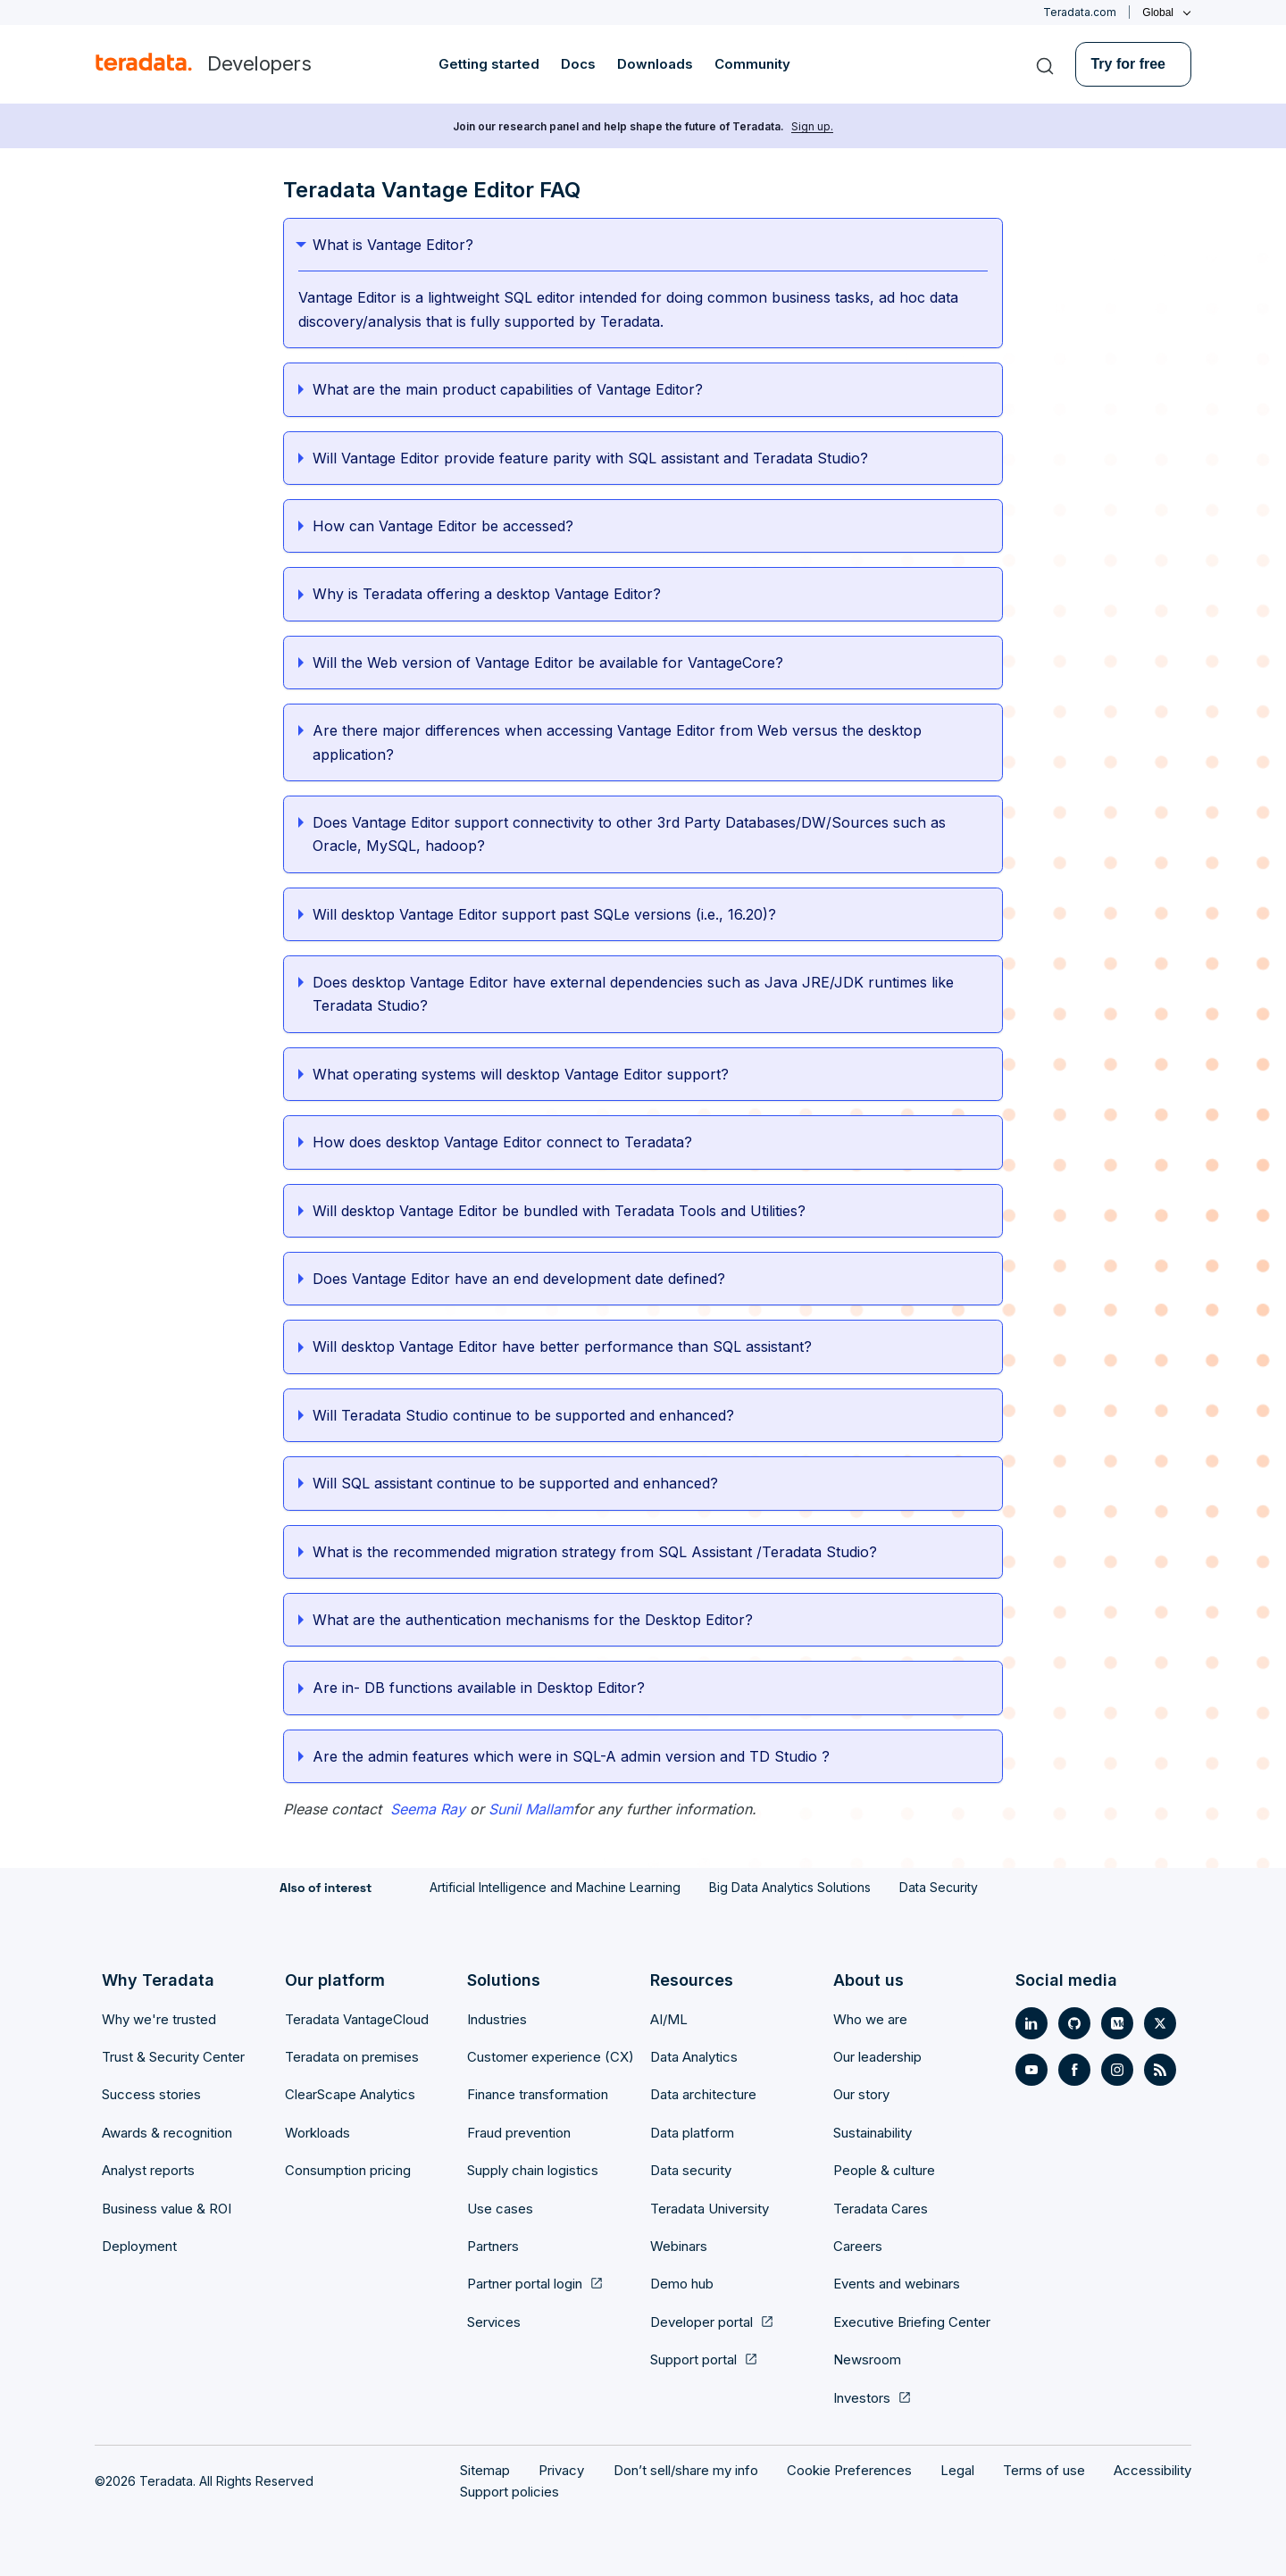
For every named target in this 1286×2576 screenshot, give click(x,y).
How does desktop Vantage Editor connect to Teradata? (502, 1142)
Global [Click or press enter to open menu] (1157, 12)
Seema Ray (427, 1809)
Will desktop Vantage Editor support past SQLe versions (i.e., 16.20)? (544, 914)
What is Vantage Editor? (393, 245)
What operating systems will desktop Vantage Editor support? (521, 1074)
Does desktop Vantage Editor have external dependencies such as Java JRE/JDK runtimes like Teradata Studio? (633, 993)
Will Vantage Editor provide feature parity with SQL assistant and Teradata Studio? (590, 458)
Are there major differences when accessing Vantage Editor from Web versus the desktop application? (617, 742)
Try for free (1127, 63)
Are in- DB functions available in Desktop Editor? (479, 1687)
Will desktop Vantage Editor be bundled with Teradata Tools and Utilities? (560, 1211)
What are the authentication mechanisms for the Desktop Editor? (533, 1620)
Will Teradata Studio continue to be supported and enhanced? (523, 1415)
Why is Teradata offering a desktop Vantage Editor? (487, 594)
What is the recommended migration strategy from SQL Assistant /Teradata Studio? (596, 1552)
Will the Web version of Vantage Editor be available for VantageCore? (548, 662)
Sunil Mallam (531, 1809)
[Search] (1045, 64)
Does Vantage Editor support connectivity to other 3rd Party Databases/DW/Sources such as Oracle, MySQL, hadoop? (629, 833)
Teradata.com (1079, 12)
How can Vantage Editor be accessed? (443, 526)
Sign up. (812, 126)
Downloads (655, 63)
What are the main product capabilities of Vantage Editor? (508, 389)
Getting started (488, 63)
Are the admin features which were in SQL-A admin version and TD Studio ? (571, 1756)
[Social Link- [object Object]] (1031, 2023)
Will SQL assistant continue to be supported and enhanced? (517, 1483)
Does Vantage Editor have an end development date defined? (519, 1279)
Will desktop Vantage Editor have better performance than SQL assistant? (563, 1346)
